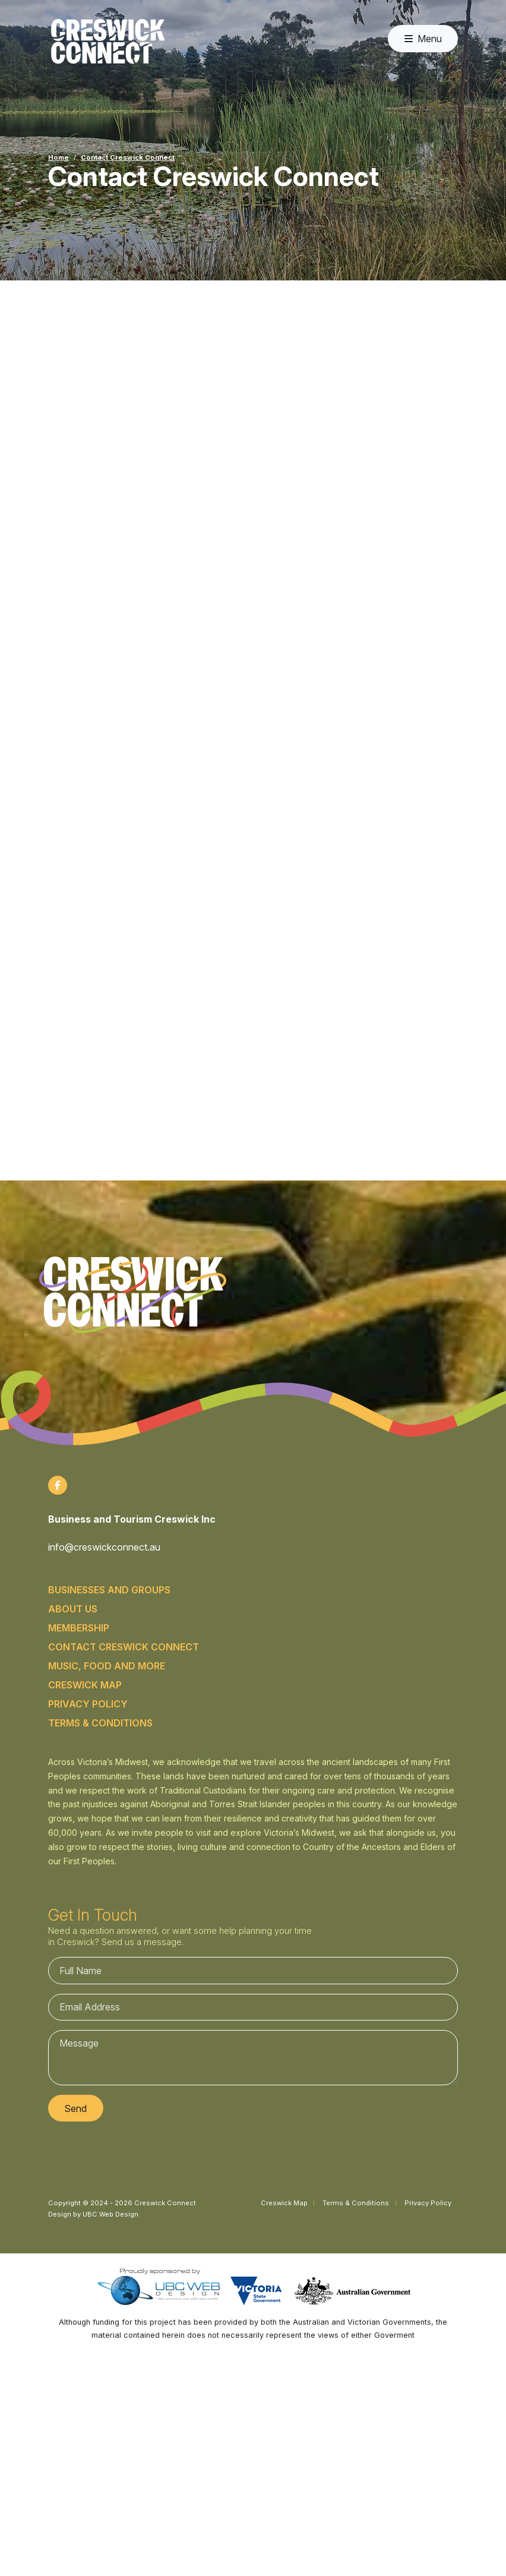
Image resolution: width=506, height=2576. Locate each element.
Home (58, 157)
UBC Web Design (110, 2214)
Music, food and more (106, 1666)
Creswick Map (85, 1685)
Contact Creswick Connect (128, 157)
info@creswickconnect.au (104, 1547)
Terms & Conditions (100, 1723)
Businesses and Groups (109, 1590)
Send (75, 2108)
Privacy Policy (88, 1704)
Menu (423, 39)
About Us (72, 1609)
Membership (78, 1628)
